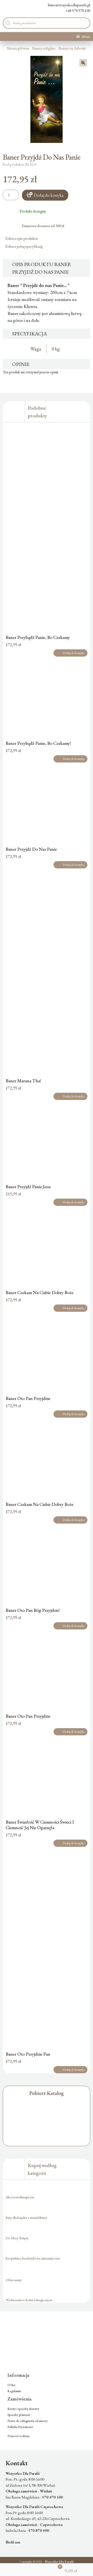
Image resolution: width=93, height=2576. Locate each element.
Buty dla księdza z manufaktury (26, 2217)
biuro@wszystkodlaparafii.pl (65, 5)
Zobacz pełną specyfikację (25, 246)
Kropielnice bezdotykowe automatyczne (33, 2258)
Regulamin (14, 2391)
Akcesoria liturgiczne (20, 2197)
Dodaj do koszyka (49, 195)
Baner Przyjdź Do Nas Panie (31, 849)
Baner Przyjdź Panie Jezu (28, 1186)
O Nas (11, 2385)
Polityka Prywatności (20, 2427)
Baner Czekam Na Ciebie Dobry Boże (39, 1292)
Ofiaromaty (14, 2280)
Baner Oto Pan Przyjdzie (28, 1398)
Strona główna (18, 48)
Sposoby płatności (18, 2415)
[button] (83, 63)
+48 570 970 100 (74, 10)
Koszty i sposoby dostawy (23, 2409)
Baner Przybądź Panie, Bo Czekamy (38, 637)
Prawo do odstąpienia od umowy (27, 2421)
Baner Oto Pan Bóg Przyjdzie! (33, 1610)
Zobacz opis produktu (23, 238)
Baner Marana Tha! (23, 1081)
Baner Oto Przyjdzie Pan (28, 2054)
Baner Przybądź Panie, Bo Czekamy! (38, 743)
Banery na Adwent (72, 48)
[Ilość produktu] (11, 195)
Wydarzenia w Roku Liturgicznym (29, 2300)
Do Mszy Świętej (17, 2238)
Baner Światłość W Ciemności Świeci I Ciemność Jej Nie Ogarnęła (40, 1825)
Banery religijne (43, 48)
